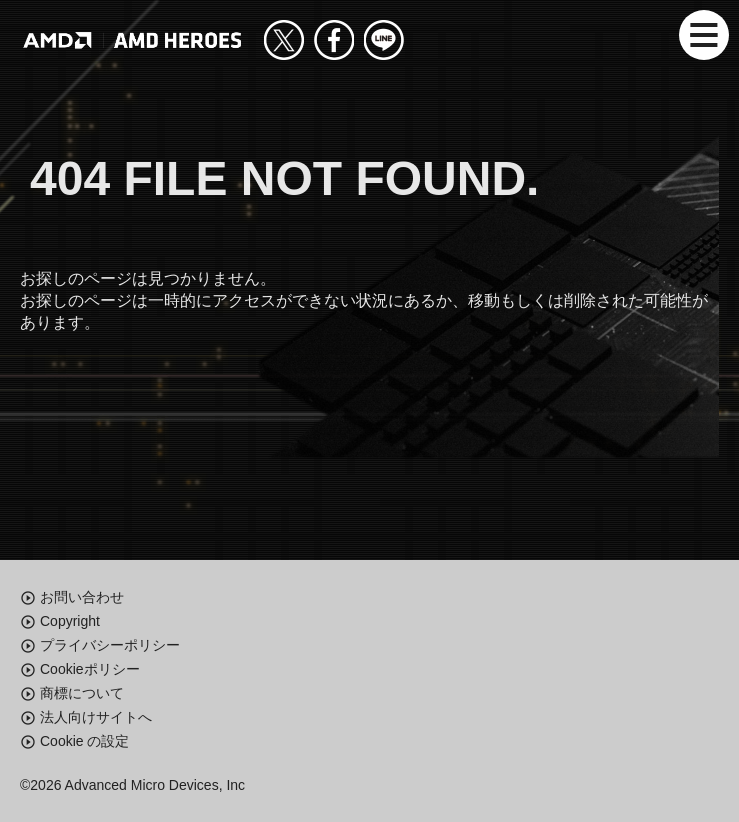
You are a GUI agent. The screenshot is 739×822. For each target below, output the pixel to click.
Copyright (70, 621)
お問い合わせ (82, 597)
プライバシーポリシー (110, 645)
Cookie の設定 (84, 741)
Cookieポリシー (90, 669)
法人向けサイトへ (96, 717)
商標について (82, 693)
